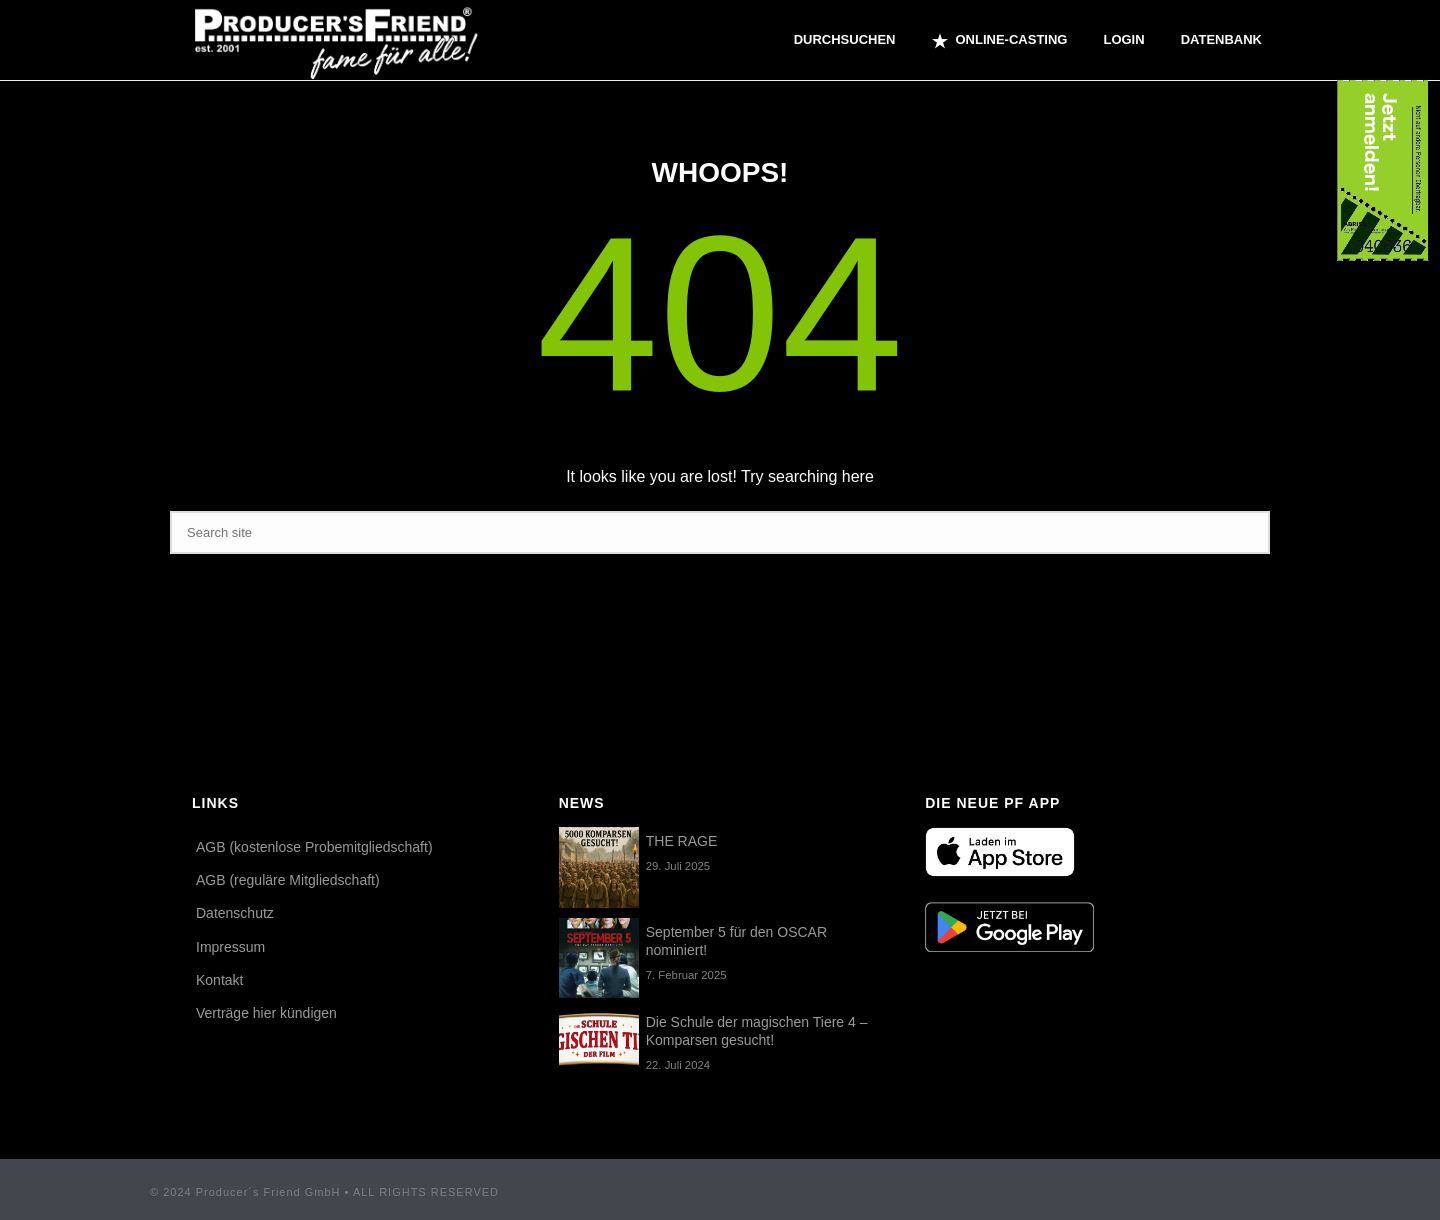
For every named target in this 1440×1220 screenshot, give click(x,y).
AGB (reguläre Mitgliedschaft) (288, 880)
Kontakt (219, 980)
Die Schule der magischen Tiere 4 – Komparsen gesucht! (757, 1031)
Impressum (230, 947)
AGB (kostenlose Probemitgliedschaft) (314, 847)
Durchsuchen (845, 39)
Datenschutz (235, 913)
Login (1123, 39)
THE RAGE (682, 841)
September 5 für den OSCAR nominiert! (736, 941)
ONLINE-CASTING (1000, 41)
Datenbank (1221, 39)
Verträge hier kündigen (266, 1013)
